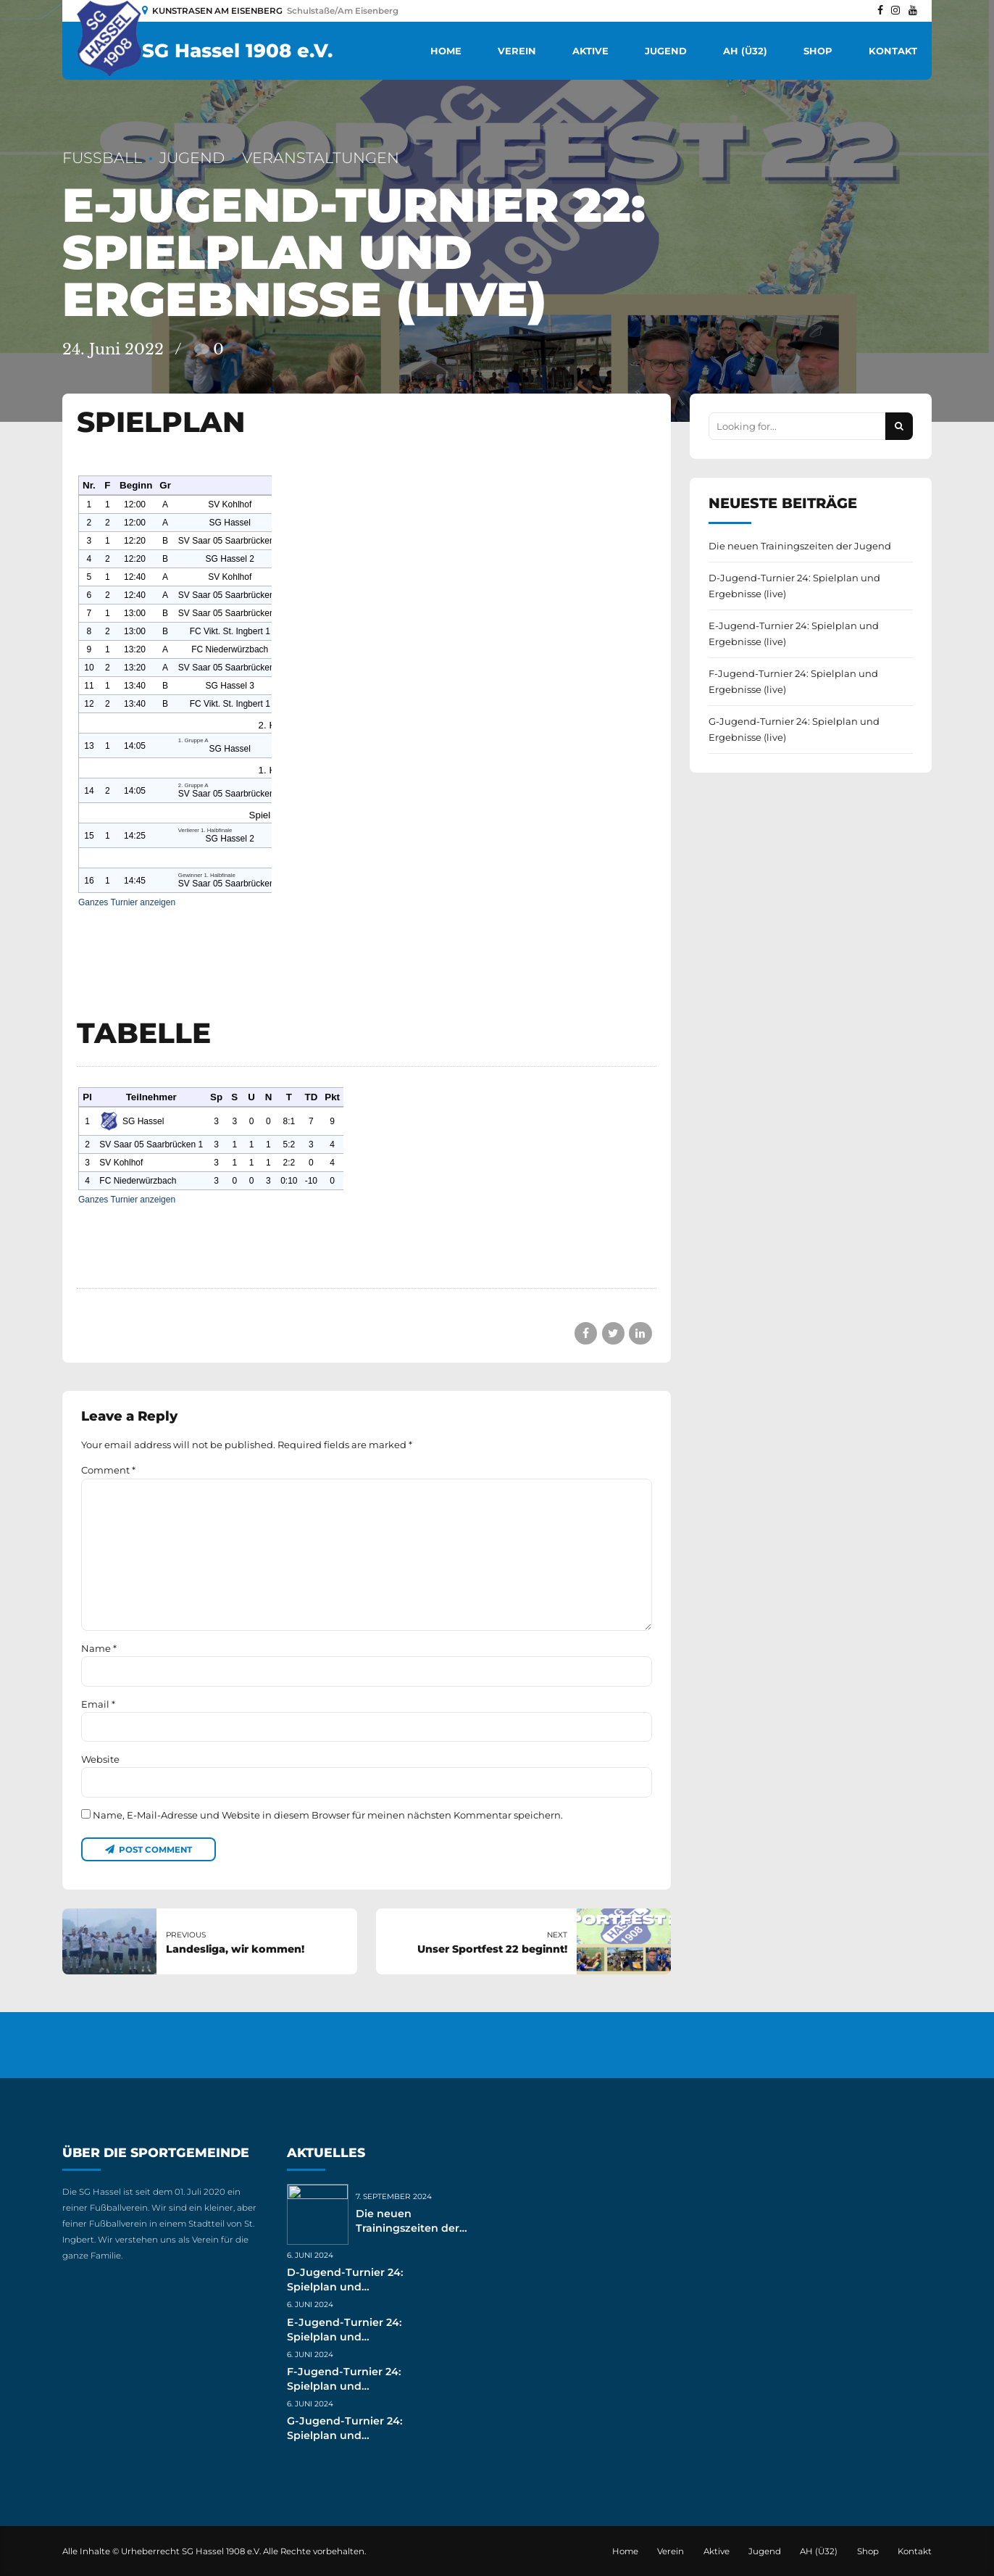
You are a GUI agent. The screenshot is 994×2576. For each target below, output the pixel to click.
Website (100, 1759)
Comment (108, 1470)
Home (446, 51)
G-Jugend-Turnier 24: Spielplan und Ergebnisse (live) (794, 729)
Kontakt (893, 51)
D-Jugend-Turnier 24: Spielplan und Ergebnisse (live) (794, 585)
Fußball (102, 158)
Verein (517, 51)
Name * (99, 1648)
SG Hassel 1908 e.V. (237, 50)
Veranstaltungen (320, 158)
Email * (98, 1704)
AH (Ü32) (745, 51)
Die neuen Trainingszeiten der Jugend (800, 546)
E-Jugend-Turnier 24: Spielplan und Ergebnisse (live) (794, 633)
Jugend (666, 51)
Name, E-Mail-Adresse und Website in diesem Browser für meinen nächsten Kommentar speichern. (328, 1815)
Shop (817, 51)
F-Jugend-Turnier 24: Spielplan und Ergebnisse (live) (793, 681)
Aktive (590, 51)
